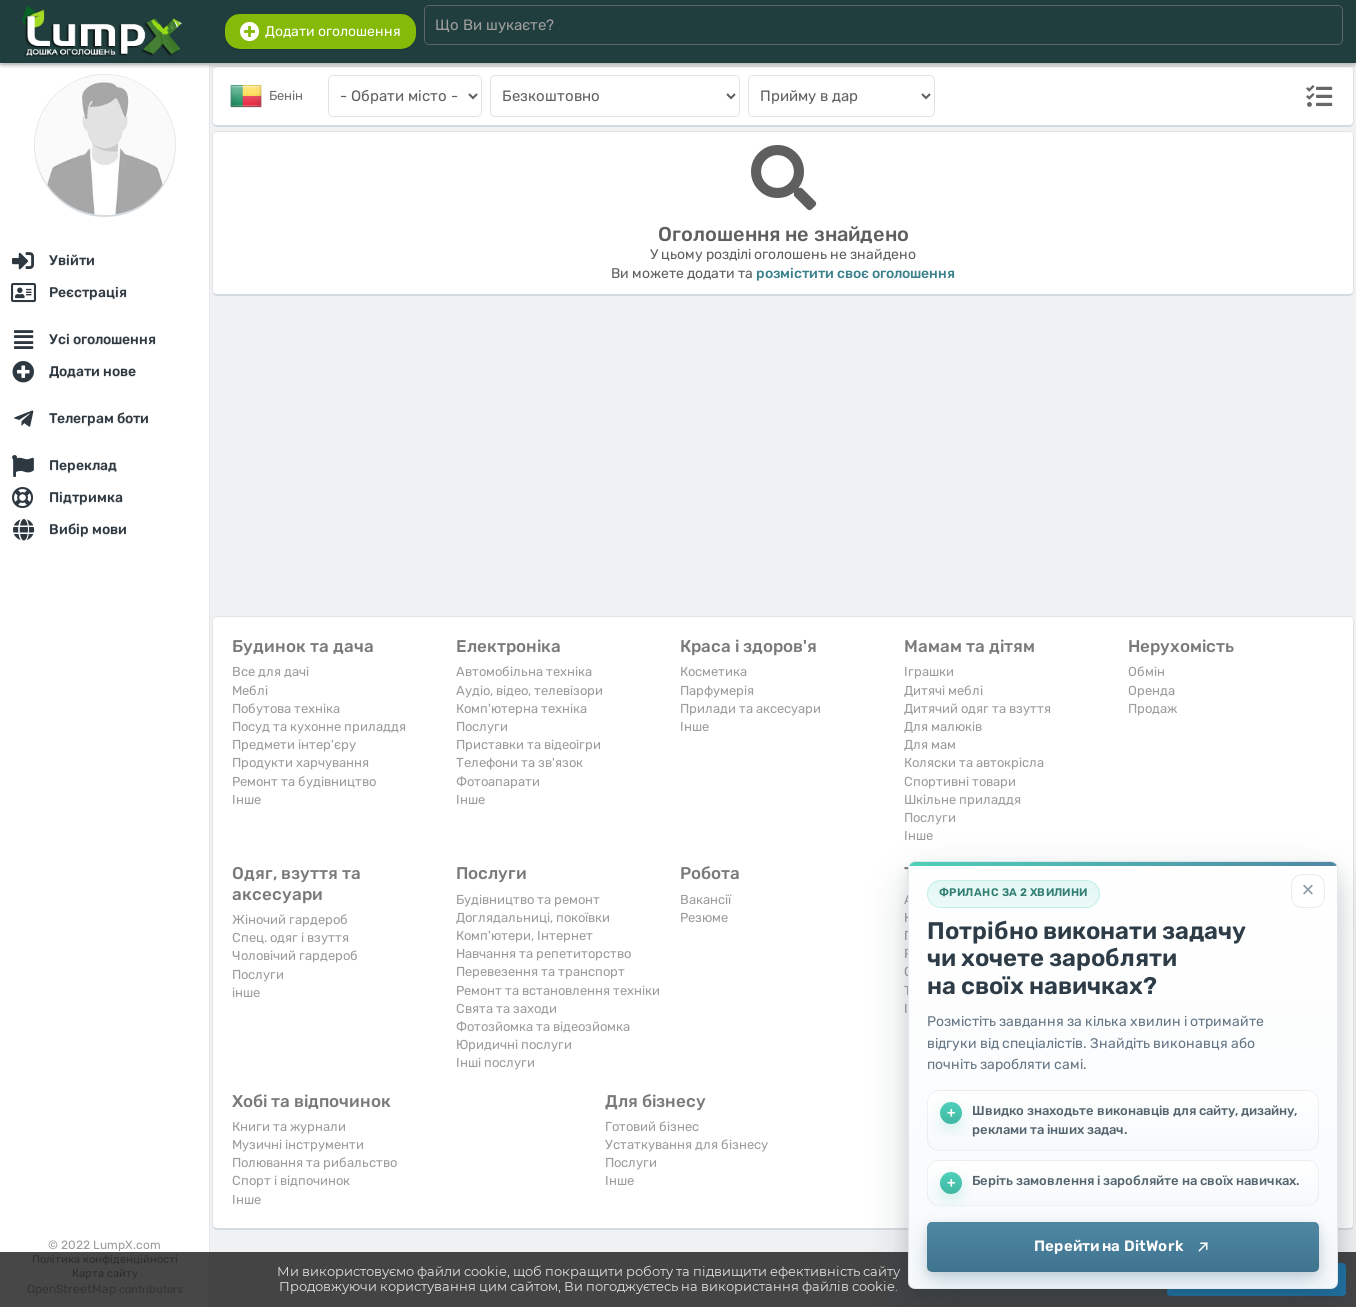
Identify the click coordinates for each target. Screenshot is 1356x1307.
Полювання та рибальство (314, 1162)
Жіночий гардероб (290, 919)
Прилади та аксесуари (750, 708)
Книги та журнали (289, 1126)
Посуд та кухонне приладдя (319, 726)
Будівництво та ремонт (528, 899)
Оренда (1151, 690)
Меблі (250, 690)
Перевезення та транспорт (540, 971)
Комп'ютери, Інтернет (524, 935)
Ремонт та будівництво (304, 781)
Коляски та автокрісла (974, 762)
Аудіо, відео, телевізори (529, 690)
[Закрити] (1308, 891)
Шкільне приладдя (962, 799)
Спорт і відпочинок (291, 1180)
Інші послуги (495, 1062)
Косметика (713, 671)
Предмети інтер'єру (294, 744)
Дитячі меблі (943, 690)
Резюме (704, 917)
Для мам (930, 744)
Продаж (1152, 708)
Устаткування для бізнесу (686, 1144)
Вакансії (705, 899)
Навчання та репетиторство (543, 953)
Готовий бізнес (652, 1126)
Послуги (482, 726)
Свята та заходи (506, 1008)
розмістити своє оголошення (855, 273)
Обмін (1146, 671)
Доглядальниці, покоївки (533, 917)
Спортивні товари (960, 781)
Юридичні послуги (514, 1044)
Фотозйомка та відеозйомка (543, 1026)
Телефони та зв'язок (519, 762)
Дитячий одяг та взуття (977, 708)
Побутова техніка (286, 708)
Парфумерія (717, 690)
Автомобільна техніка (524, 671)
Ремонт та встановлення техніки (558, 990)
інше (246, 992)
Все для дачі (270, 671)
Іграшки (929, 671)
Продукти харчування (300, 762)
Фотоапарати (498, 781)
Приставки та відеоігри (528, 744)
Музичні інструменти (298, 1144)
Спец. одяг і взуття (290, 937)
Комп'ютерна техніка (521, 708)
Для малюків (943, 726)
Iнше (246, 799)
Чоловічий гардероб (295, 955)
